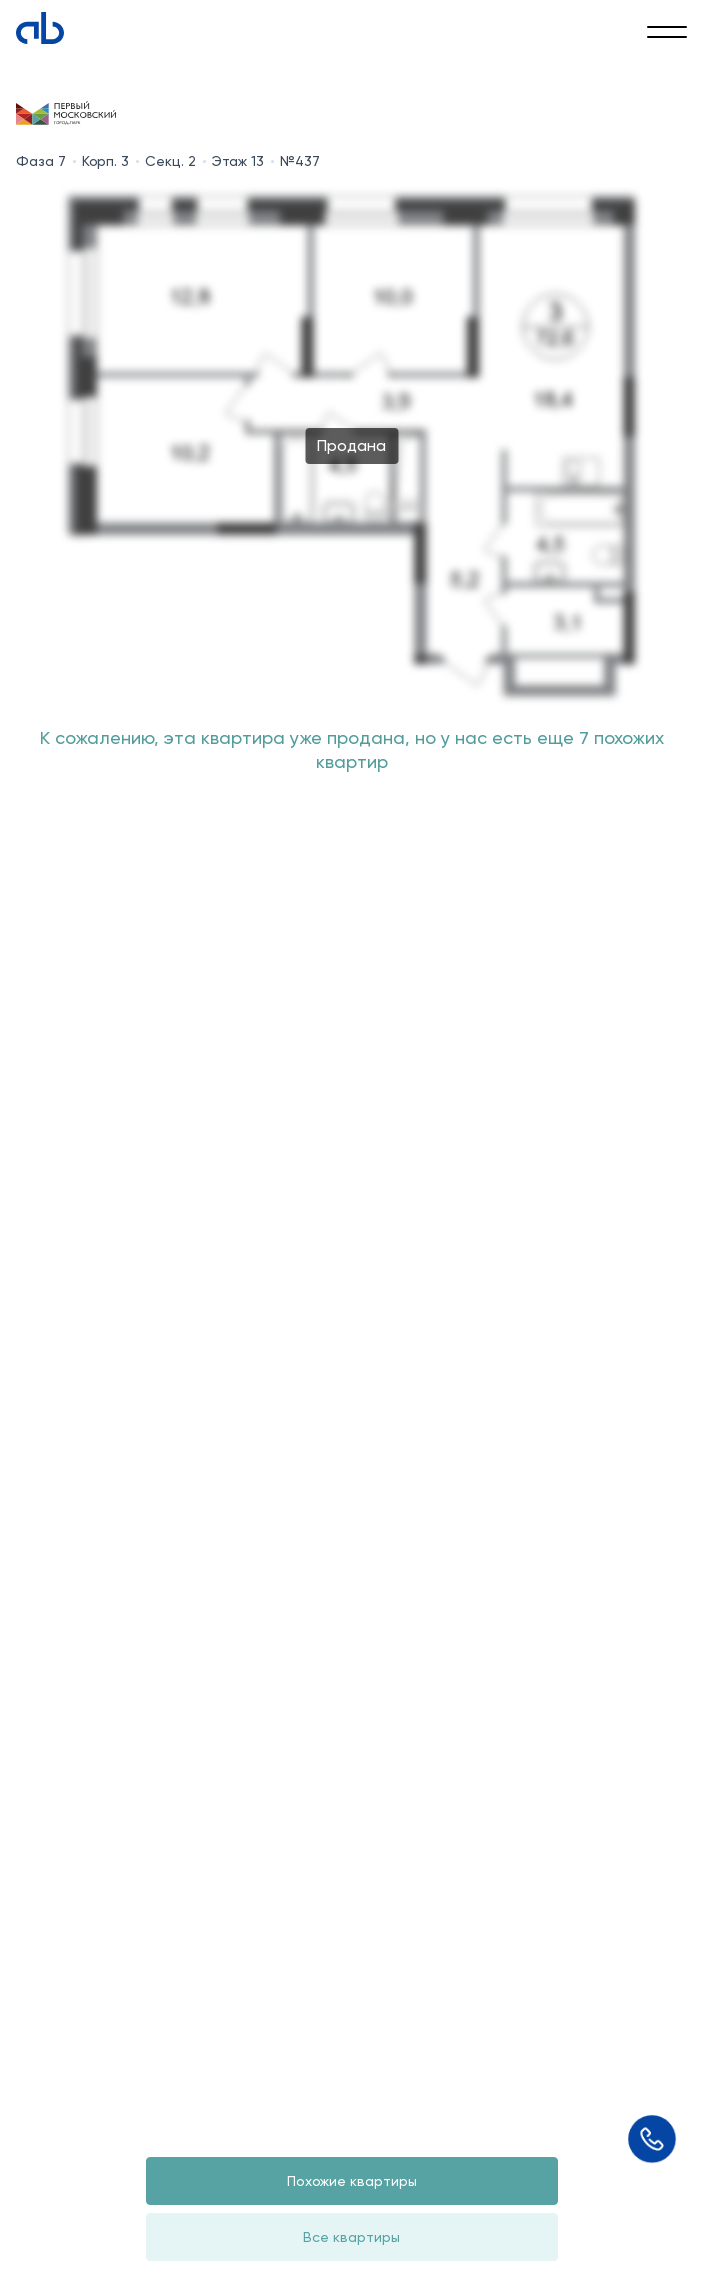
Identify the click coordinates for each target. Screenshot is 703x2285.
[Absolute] (40, 28)
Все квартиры (351, 2237)
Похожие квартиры (352, 2181)
